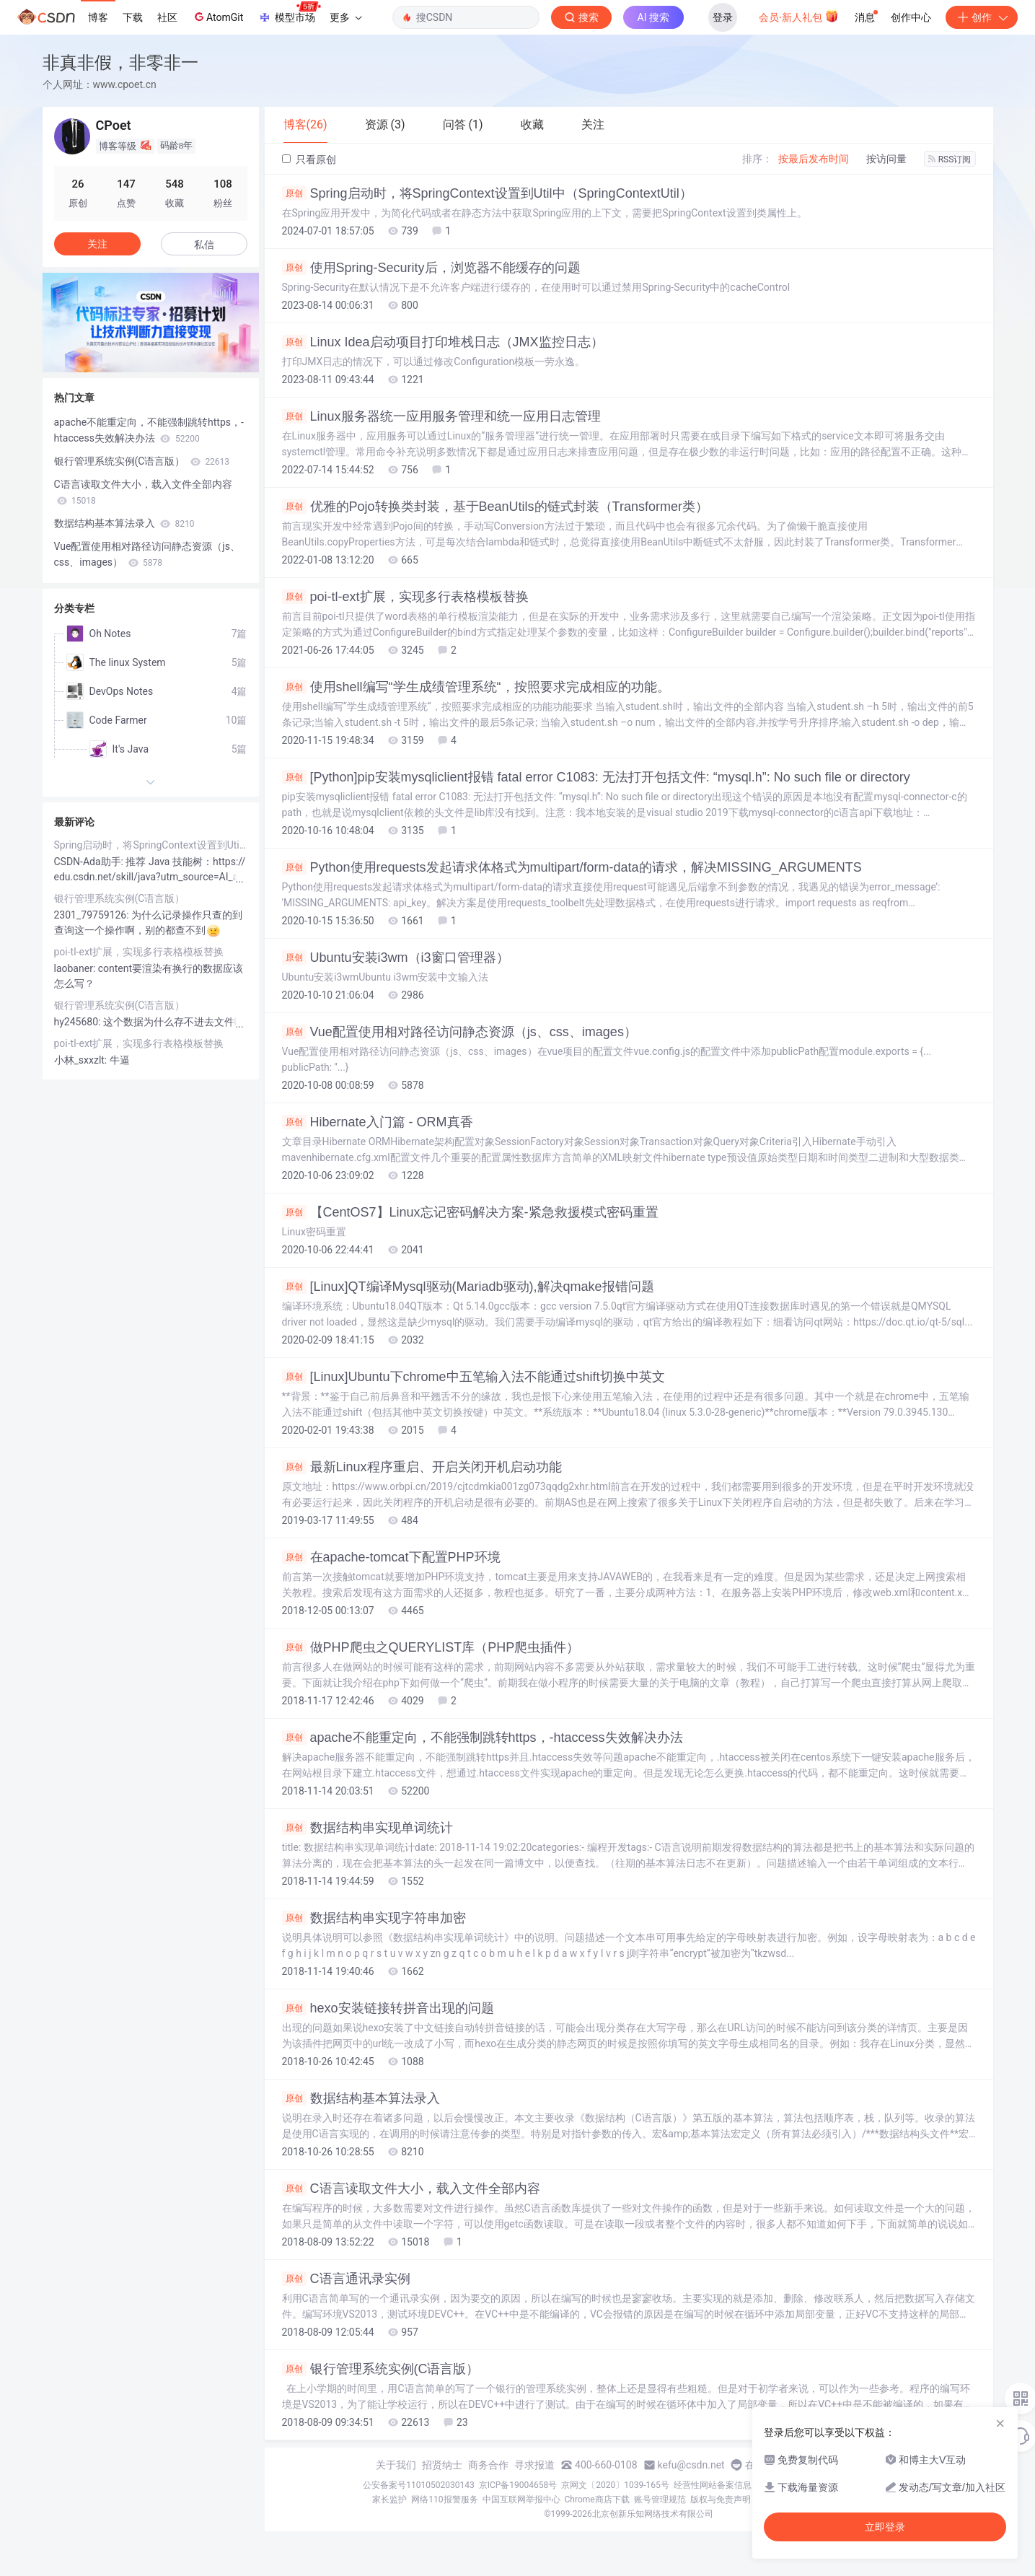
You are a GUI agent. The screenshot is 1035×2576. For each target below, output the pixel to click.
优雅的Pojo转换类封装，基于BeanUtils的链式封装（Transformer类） (495, 506)
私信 (204, 244)
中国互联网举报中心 (521, 2499)
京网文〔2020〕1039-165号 (615, 2485)
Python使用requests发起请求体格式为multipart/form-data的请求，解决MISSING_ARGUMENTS (572, 867)
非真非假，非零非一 (120, 62)
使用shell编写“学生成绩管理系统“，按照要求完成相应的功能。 (476, 687)
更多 (345, 17)
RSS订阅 (950, 159)
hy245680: (78, 1022)
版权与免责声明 (720, 2499)
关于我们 (396, 2465)
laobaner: (76, 968)
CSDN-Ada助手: (90, 861)
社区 (167, 17)
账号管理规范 (660, 2499)
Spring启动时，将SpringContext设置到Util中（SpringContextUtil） (487, 193)
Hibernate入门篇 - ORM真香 (377, 1122)
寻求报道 (534, 2465)
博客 (98, 17)
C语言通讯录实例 (346, 2278)
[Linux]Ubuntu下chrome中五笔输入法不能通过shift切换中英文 (473, 1377)
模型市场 (289, 13)
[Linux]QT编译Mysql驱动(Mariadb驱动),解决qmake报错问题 (468, 1286)
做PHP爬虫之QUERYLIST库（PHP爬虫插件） (431, 1647)
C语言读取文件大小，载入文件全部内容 (411, 2188)
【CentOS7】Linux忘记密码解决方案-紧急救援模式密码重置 (470, 1212)
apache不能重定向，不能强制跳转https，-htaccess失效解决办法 (482, 1737)
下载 (133, 17)
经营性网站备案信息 (713, 2485)
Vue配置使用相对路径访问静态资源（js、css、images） (459, 1032)
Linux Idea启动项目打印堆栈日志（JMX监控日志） (443, 342)
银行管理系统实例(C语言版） (381, 2369)
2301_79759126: (93, 915)
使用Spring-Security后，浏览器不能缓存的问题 (431, 267)
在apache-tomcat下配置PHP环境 (391, 1557)
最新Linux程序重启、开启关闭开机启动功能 (422, 1467)
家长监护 (389, 2499)
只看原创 (309, 159)
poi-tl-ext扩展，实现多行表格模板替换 (405, 597)
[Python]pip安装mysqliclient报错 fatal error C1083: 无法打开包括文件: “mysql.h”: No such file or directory (596, 777)
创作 (982, 17)
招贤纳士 (442, 2465)
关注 (97, 244)
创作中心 (911, 17)
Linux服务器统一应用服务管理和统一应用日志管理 (441, 416)
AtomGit (217, 16)
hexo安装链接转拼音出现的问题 (388, 2008)
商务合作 (488, 2465)
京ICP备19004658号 (518, 2485)
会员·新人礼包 (799, 16)
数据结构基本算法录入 (361, 2098)
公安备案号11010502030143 (418, 2485)
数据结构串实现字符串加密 (374, 1918)
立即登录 (885, 2527)
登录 (723, 17)
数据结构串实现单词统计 (367, 1828)
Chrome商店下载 (597, 2499)
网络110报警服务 (444, 2499)
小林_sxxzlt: (82, 1060)
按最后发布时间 (813, 159)
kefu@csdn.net (691, 2465)
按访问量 (886, 159)
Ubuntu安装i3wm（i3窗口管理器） (395, 957)
